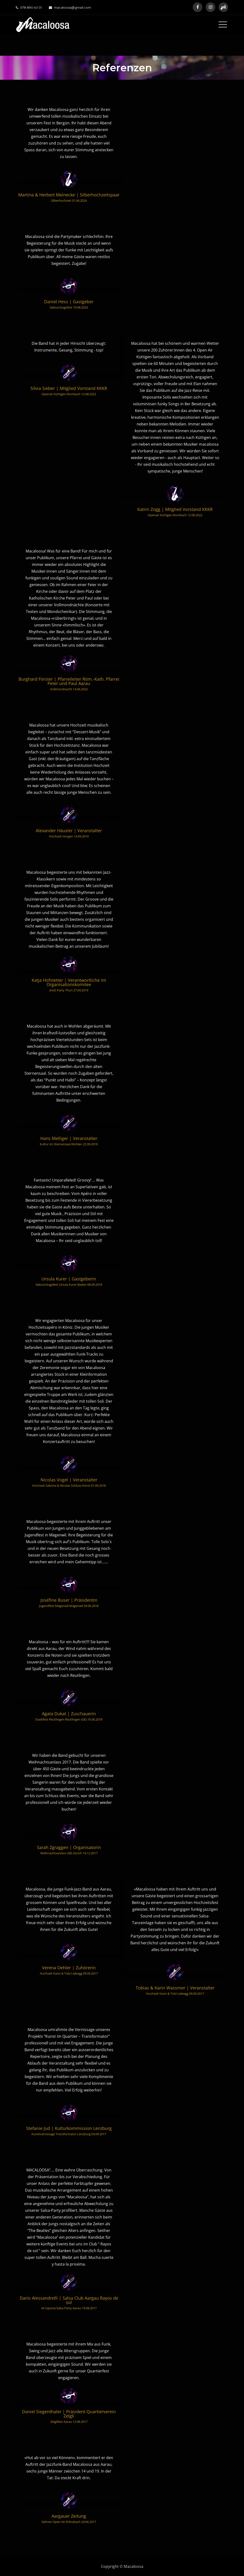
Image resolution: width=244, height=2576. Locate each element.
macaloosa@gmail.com (70, 7)
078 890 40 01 (29, 7)
